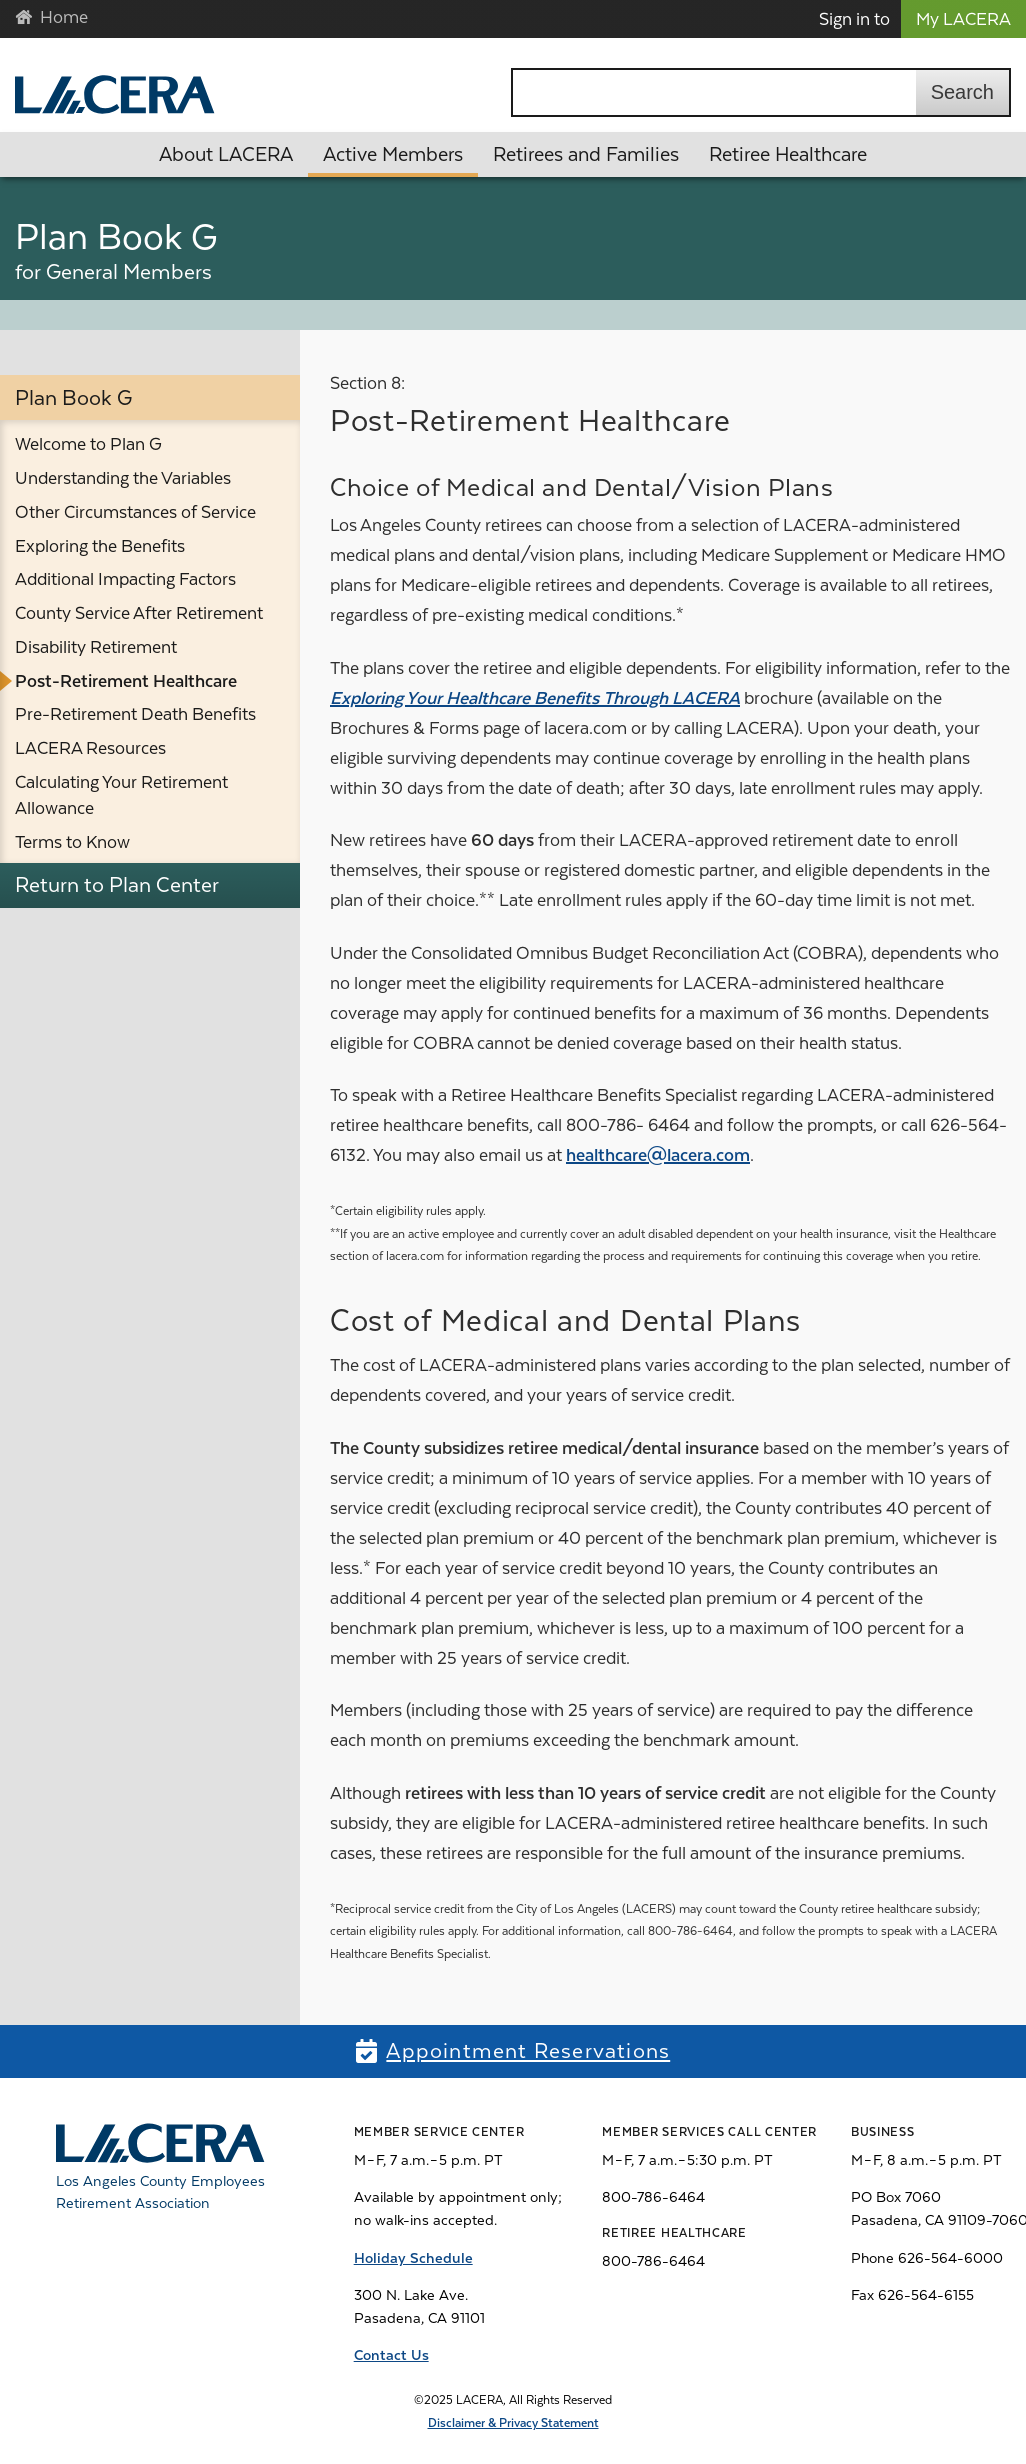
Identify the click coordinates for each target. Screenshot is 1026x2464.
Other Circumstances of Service (135, 512)
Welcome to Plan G (88, 444)
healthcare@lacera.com (658, 1155)
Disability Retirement (96, 647)
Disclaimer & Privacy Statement (513, 2423)
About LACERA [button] (226, 154)
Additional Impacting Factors (125, 579)
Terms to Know (72, 842)
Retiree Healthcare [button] (788, 154)
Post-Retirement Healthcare (126, 681)
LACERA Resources (90, 748)
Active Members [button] (393, 154)
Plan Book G (73, 398)
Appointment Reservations (528, 2051)
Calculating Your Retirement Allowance (121, 795)
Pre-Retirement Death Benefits (135, 714)
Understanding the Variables (123, 478)
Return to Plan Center (117, 885)
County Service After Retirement (139, 613)
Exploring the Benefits (100, 546)
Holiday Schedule (413, 2258)
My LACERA (963, 19)
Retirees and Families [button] (586, 154)
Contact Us (391, 2355)
